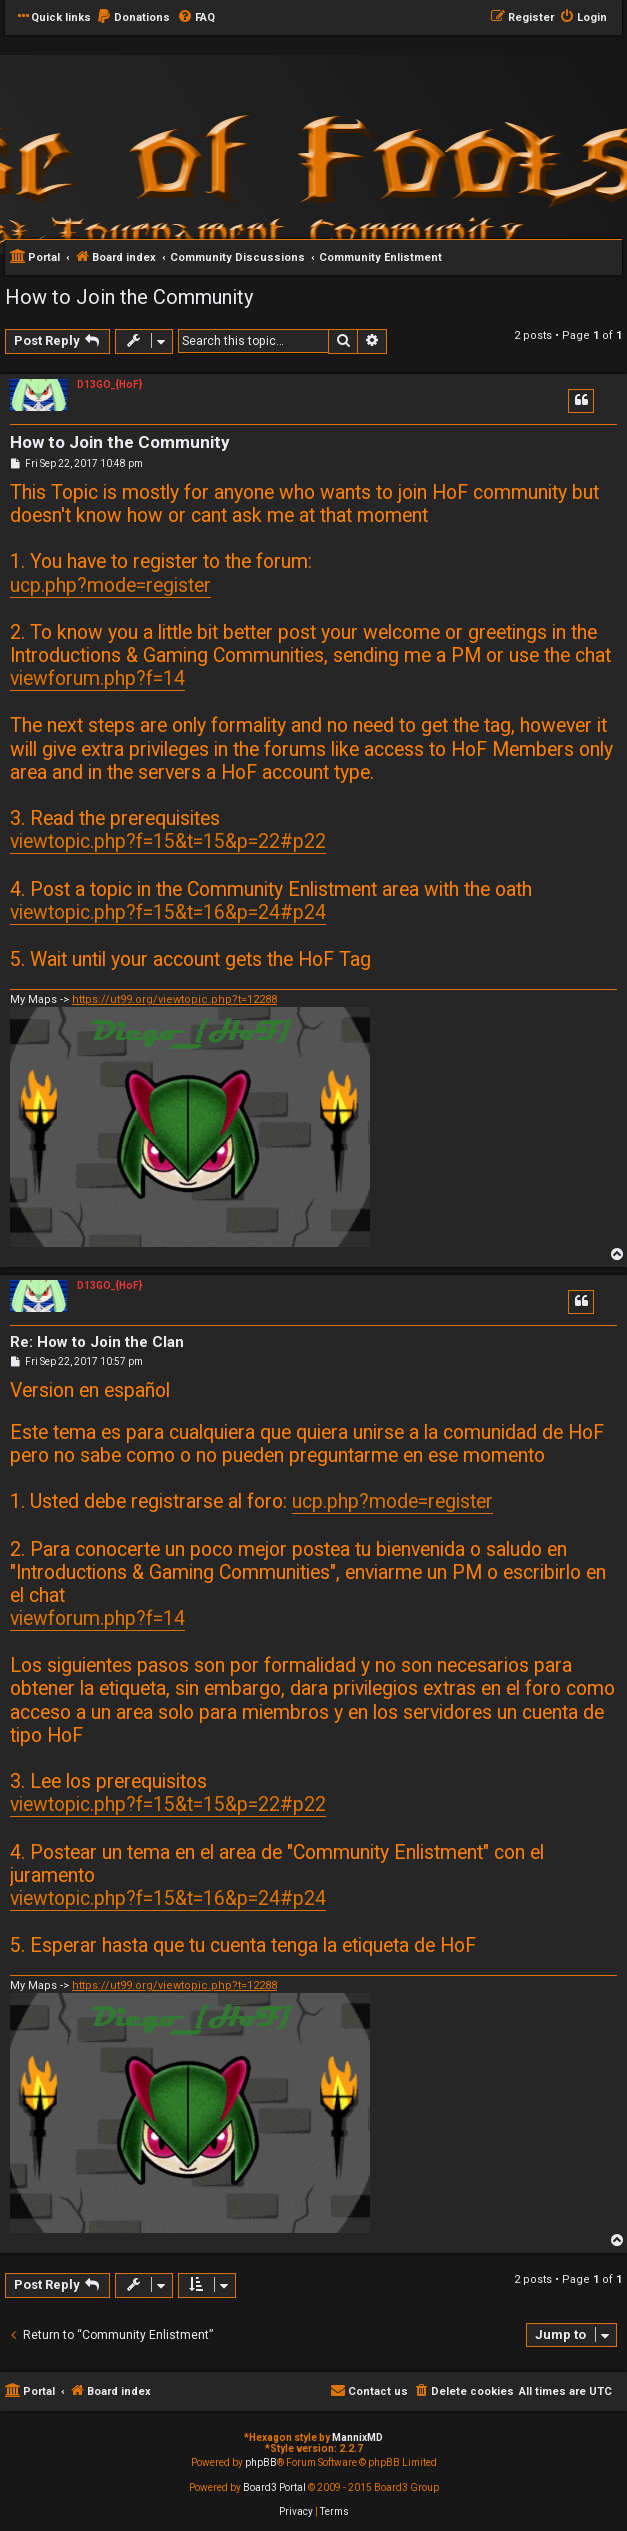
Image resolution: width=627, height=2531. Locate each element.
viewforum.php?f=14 (97, 678)
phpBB (261, 2462)
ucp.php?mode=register (110, 585)
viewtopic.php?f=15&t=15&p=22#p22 (168, 841)
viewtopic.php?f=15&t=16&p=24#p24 (168, 912)
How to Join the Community (129, 297)
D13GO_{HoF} (109, 384)
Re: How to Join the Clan (97, 1342)
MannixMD (357, 2437)
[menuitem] (133, 18)
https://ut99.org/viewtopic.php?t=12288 (174, 999)
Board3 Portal (274, 2487)
